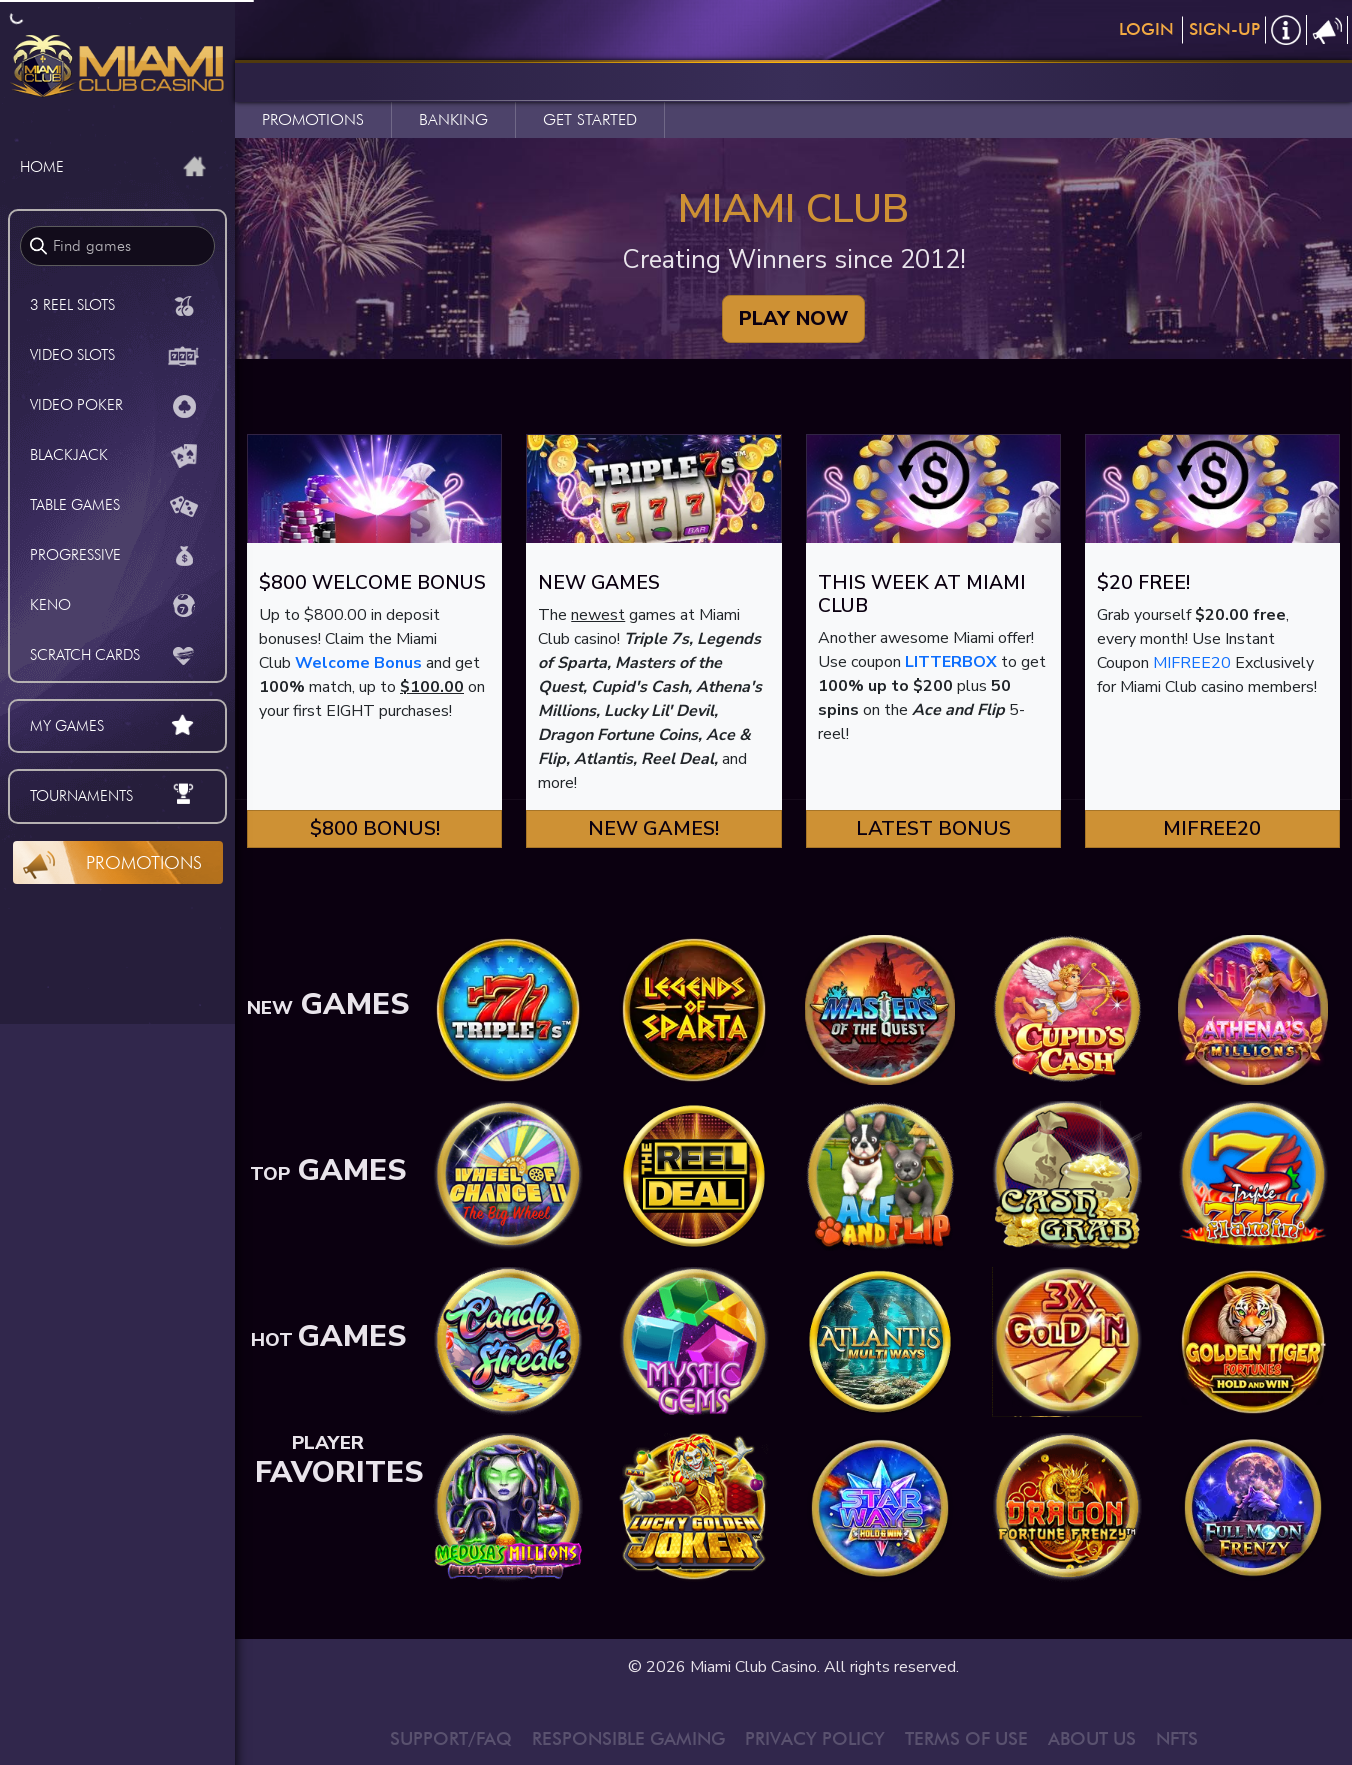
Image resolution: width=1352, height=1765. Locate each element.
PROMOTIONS (313, 119)
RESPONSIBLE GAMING (628, 1738)
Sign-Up (1224, 29)
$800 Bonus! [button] (375, 828)
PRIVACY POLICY (815, 1738)
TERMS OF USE (966, 1738)
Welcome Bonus (358, 663)
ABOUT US (1092, 1738)
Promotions (144, 862)
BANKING (453, 119)
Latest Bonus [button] (933, 828)
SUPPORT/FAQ (451, 1738)
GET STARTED (590, 119)
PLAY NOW (793, 318)
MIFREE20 (1192, 663)
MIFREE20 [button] (1212, 828)
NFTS (1177, 1738)
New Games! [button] (653, 828)
